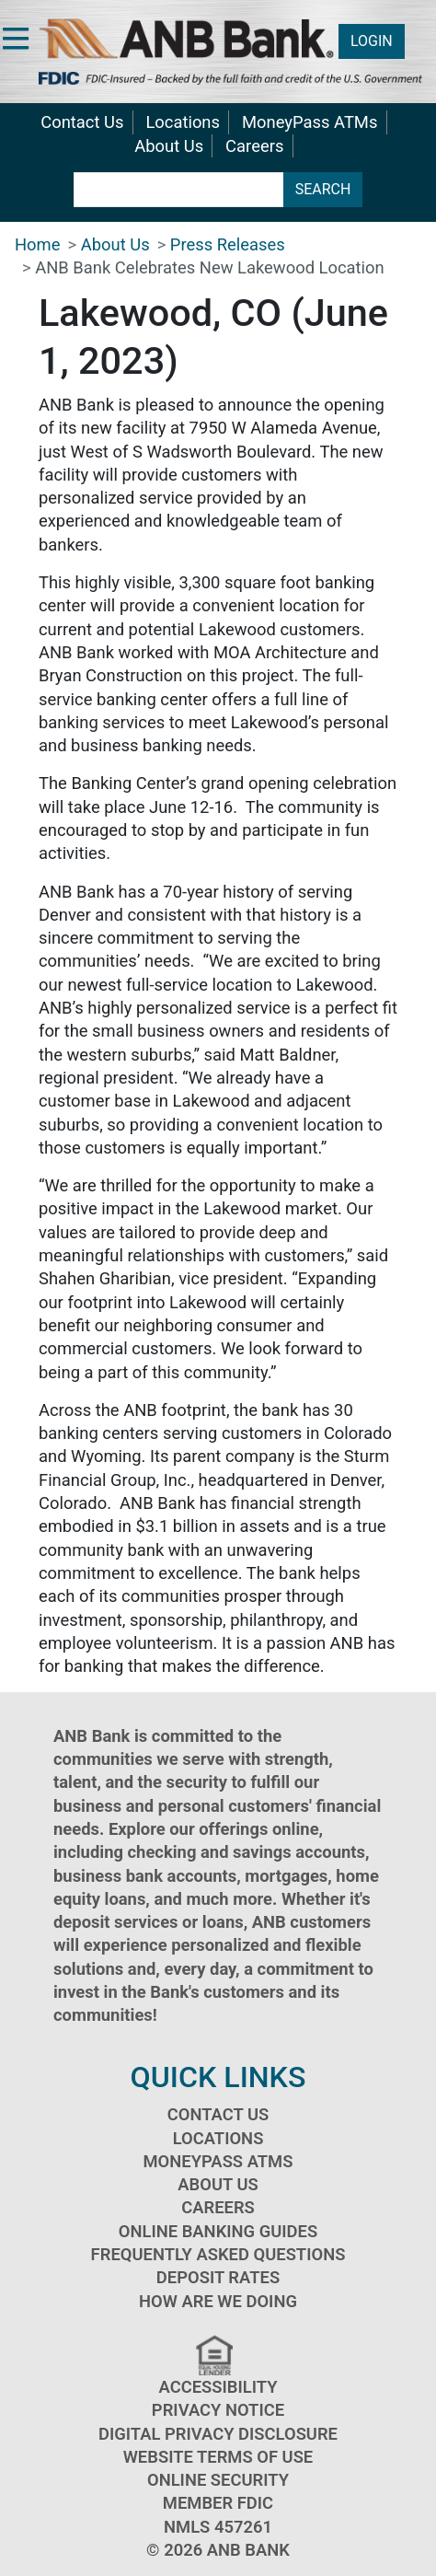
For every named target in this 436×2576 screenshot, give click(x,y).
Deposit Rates (218, 2277)
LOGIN (371, 41)
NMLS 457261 (218, 2526)
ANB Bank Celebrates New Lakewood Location (209, 267)
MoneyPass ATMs (309, 122)
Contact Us (81, 122)
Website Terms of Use (218, 2456)
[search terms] (179, 189)
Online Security (218, 2479)
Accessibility (218, 2386)
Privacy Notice (218, 2409)
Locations (182, 122)
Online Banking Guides (218, 2231)
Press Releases (227, 244)
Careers (254, 146)
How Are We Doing (218, 2301)
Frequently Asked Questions (218, 2254)
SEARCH (323, 189)
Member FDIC (218, 2502)
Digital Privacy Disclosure (218, 2433)
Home (38, 244)
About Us (168, 146)
